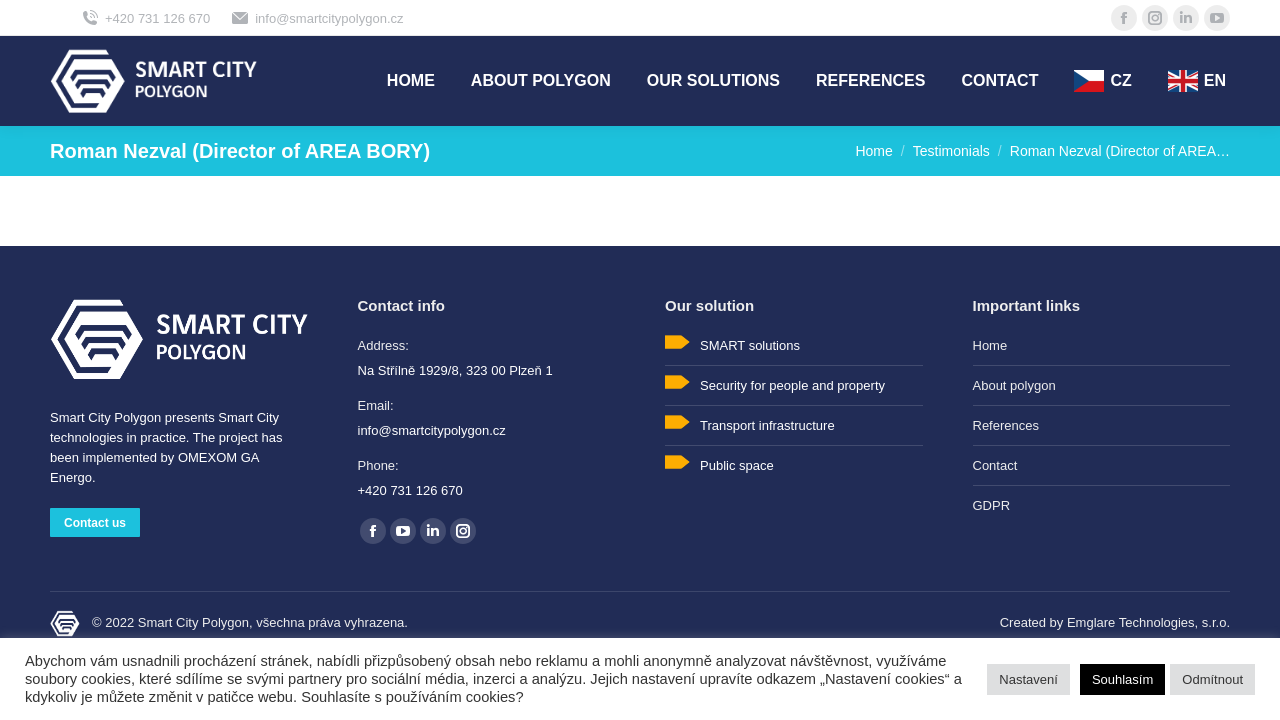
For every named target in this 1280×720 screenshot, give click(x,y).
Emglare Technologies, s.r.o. (1148, 622)
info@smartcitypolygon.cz (316, 18)
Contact (995, 465)
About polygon (1014, 385)
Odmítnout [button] (1212, 679)
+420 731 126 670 (145, 18)
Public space (737, 465)
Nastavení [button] (1028, 679)
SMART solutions (750, 345)
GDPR (992, 505)
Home (990, 345)
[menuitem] (411, 81)
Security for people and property (792, 385)
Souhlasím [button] (1122, 679)
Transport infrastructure (767, 425)
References (1006, 425)
